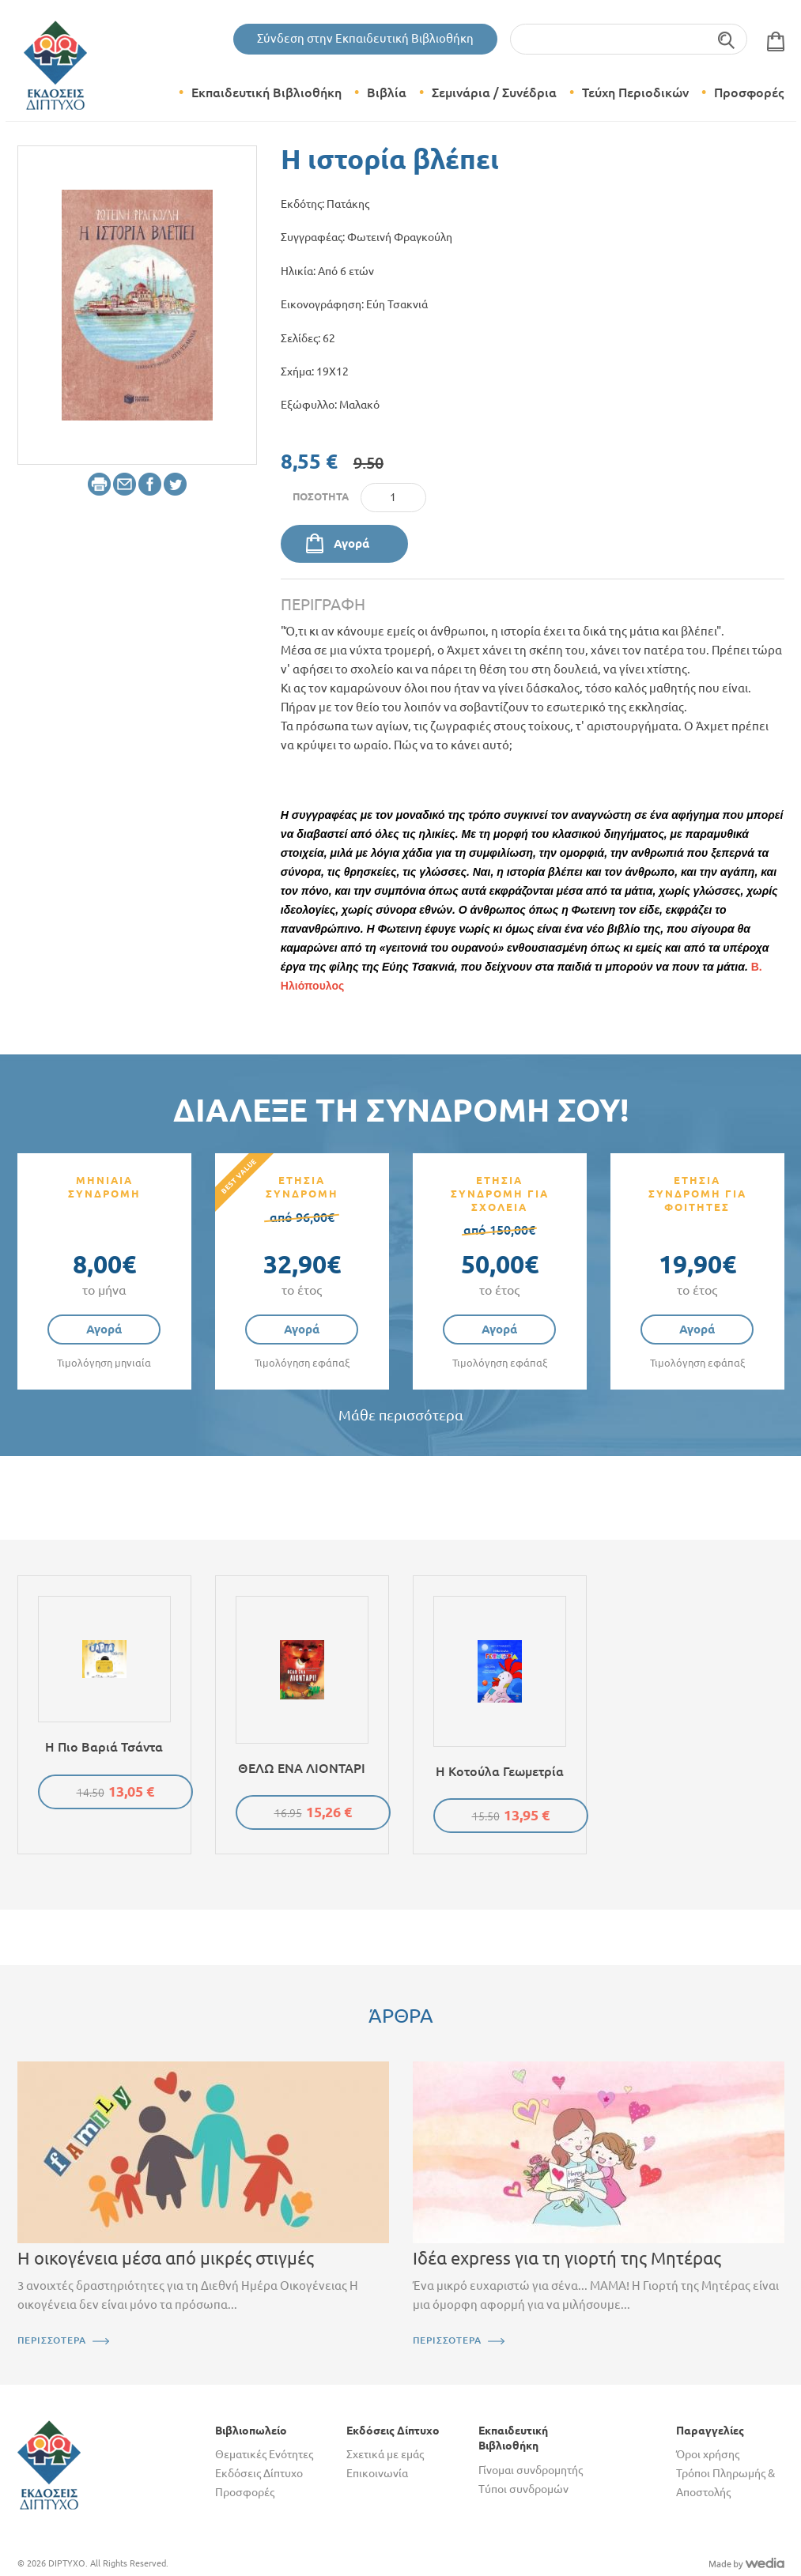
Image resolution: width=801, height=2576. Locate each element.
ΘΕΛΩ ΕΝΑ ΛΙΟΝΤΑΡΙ (301, 1768)
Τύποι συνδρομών (523, 2489)
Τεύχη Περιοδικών (635, 92)
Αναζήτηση (727, 39)
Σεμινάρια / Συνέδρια (494, 92)
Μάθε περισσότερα (400, 1415)
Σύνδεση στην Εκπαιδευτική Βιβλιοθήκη (365, 38)
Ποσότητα (321, 496)
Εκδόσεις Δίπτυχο (259, 2473)
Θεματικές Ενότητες (264, 2454)
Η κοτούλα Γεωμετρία (500, 1771)
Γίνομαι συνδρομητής (530, 2470)
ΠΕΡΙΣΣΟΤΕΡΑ (51, 2340)
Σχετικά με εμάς (385, 2454)
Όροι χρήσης (707, 2454)
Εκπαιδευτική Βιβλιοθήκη (266, 92)
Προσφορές (749, 92)
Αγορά (351, 543)
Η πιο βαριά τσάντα (104, 1747)
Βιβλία (386, 92)
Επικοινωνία (377, 2473)
